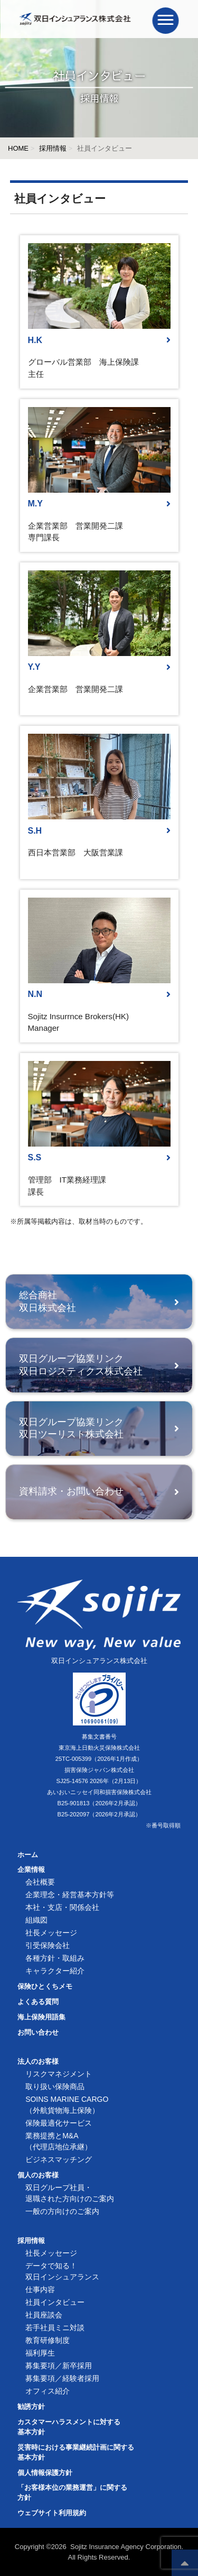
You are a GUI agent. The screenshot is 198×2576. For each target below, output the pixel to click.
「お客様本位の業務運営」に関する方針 (72, 2492)
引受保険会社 (47, 1945)
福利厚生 (40, 2353)
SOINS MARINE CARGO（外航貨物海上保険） (66, 2105)
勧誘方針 (31, 2407)
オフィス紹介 (47, 2391)
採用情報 (53, 148)
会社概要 (40, 1882)
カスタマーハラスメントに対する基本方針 (68, 2427)
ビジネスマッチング (58, 2159)
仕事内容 (40, 2289)
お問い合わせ (38, 2032)
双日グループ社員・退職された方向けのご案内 (69, 2193)
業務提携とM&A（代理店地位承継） (58, 2141)
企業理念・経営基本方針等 (69, 1894)
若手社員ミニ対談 (54, 2327)
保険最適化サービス (58, 2123)
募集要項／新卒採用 (58, 2365)
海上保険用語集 (41, 2017)
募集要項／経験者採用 (62, 2378)
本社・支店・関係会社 (62, 1907)
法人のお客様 (38, 2061)
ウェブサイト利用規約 (51, 2513)
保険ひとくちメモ (44, 1986)
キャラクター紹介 (54, 1970)
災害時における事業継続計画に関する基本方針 (75, 2452)
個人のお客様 (38, 2175)
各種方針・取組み (54, 1958)
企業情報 (31, 1869)
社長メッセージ (51, 1932)
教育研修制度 (47, 2340)
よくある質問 (38, 2002)
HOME (18, 148)
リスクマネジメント (58, 2074)
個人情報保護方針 (44, 2473)
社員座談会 (43, 2315)
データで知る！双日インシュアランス (62, 2271)
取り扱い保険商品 (54, 2086)
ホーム (27, 1855)
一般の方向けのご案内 (62, 2211)
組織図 (36, 1920)
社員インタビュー (54, 2302)
